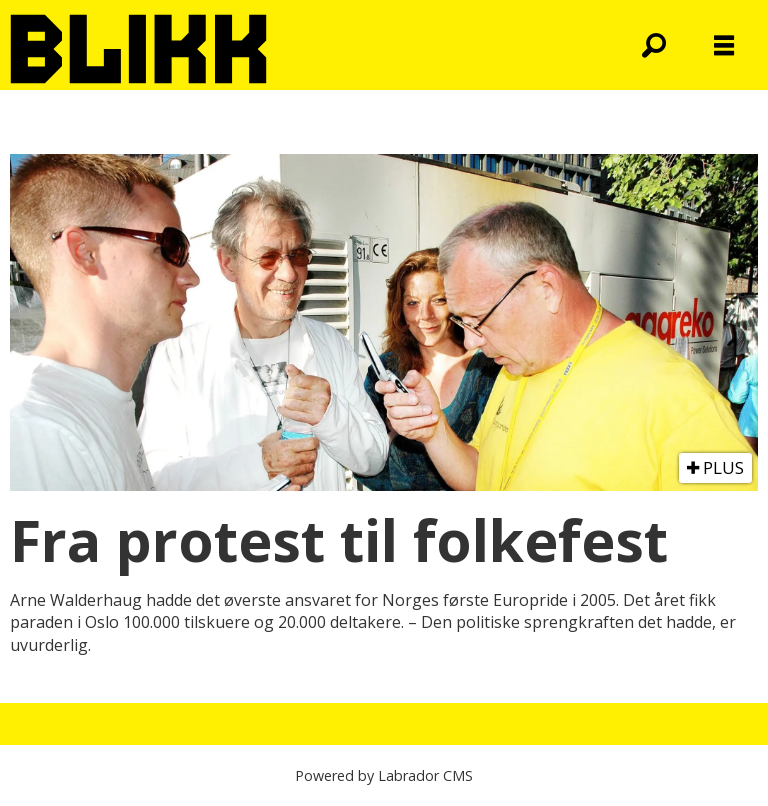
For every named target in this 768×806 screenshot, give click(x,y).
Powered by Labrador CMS (384, 775)
